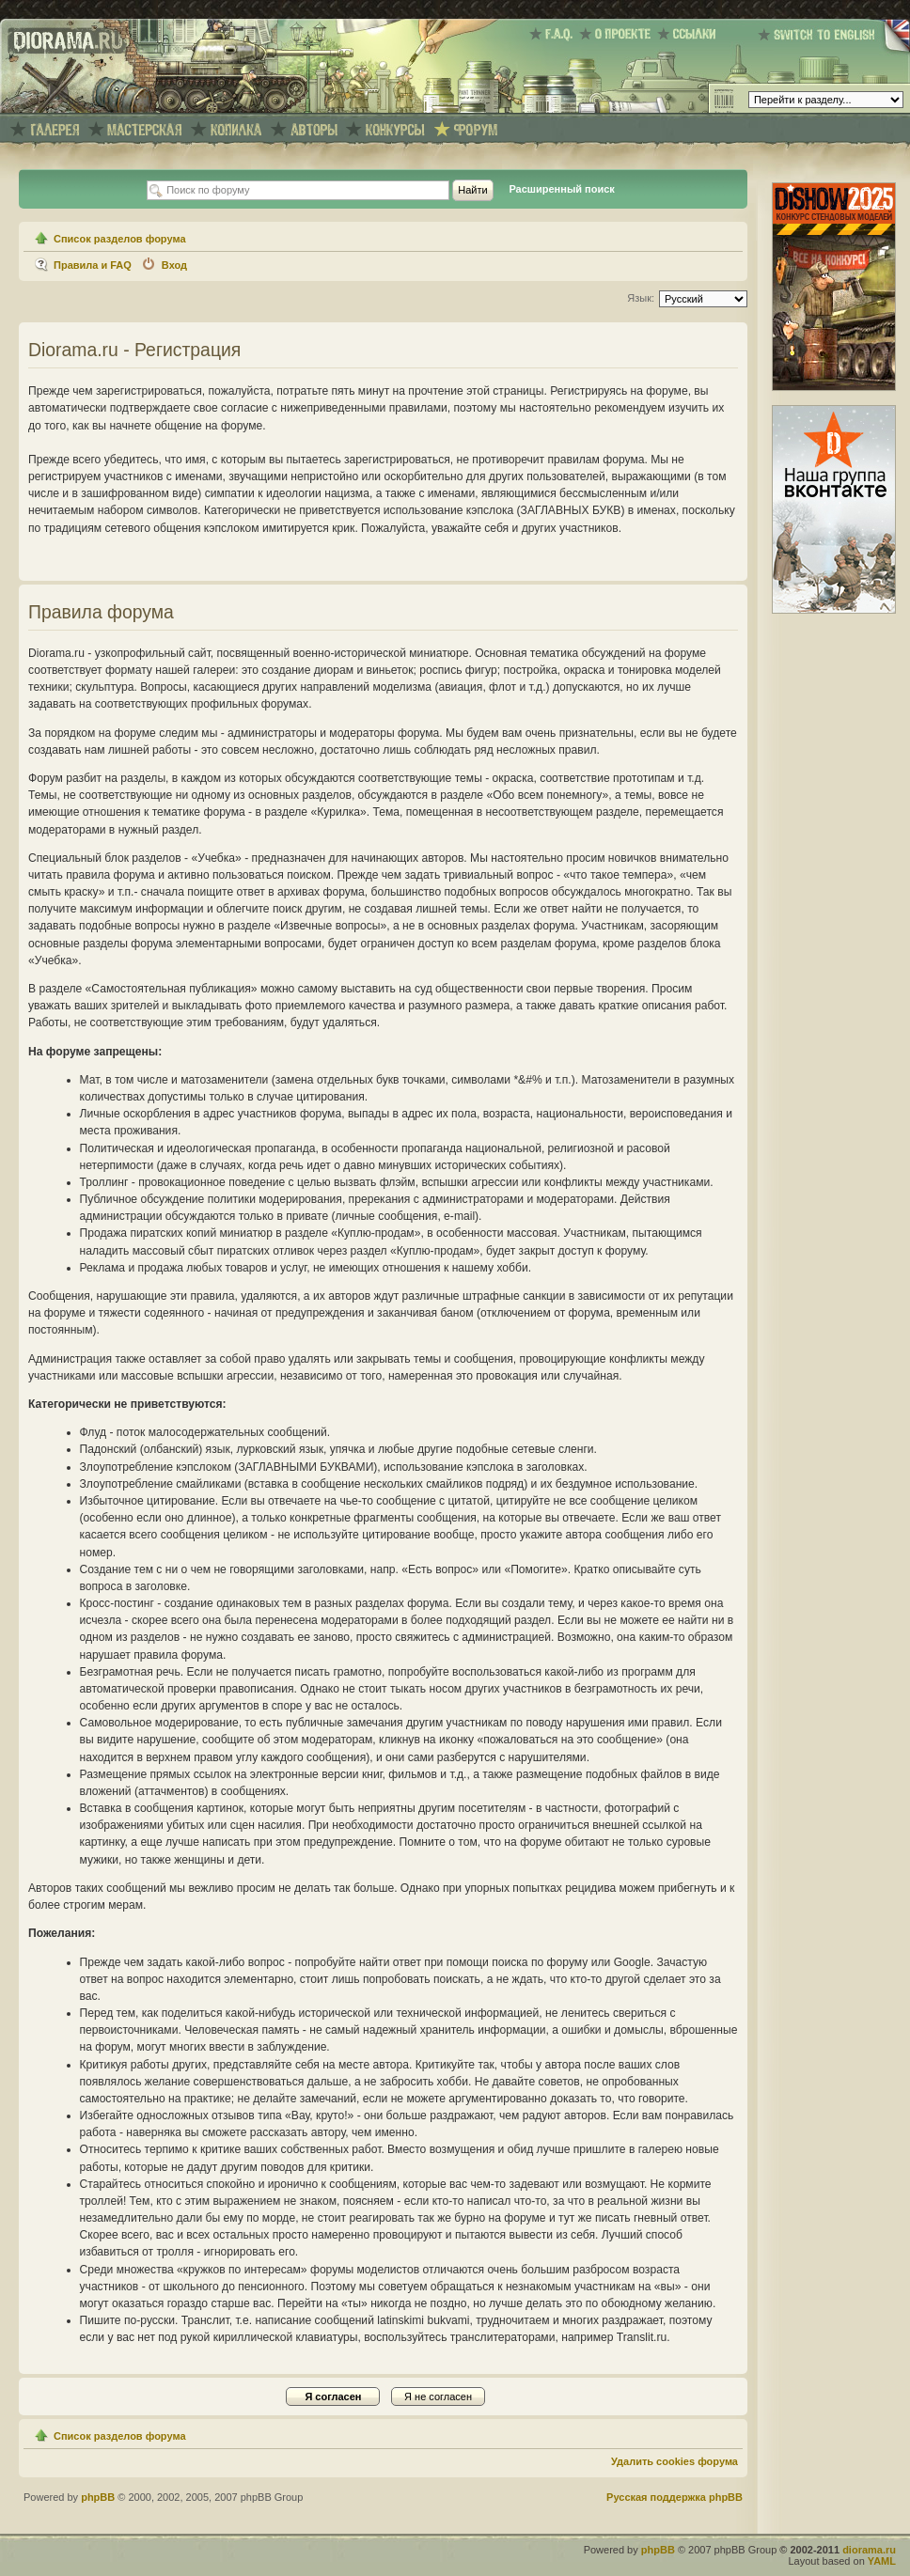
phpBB (98, 2497)
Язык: (640, 298)
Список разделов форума (120, 238)
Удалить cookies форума (674, 2461)
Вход (174, 265)
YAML (882, 2561)
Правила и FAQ (93, 265)
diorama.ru (869, 2549)
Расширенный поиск (561, 189)
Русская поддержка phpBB (674, 2497)
